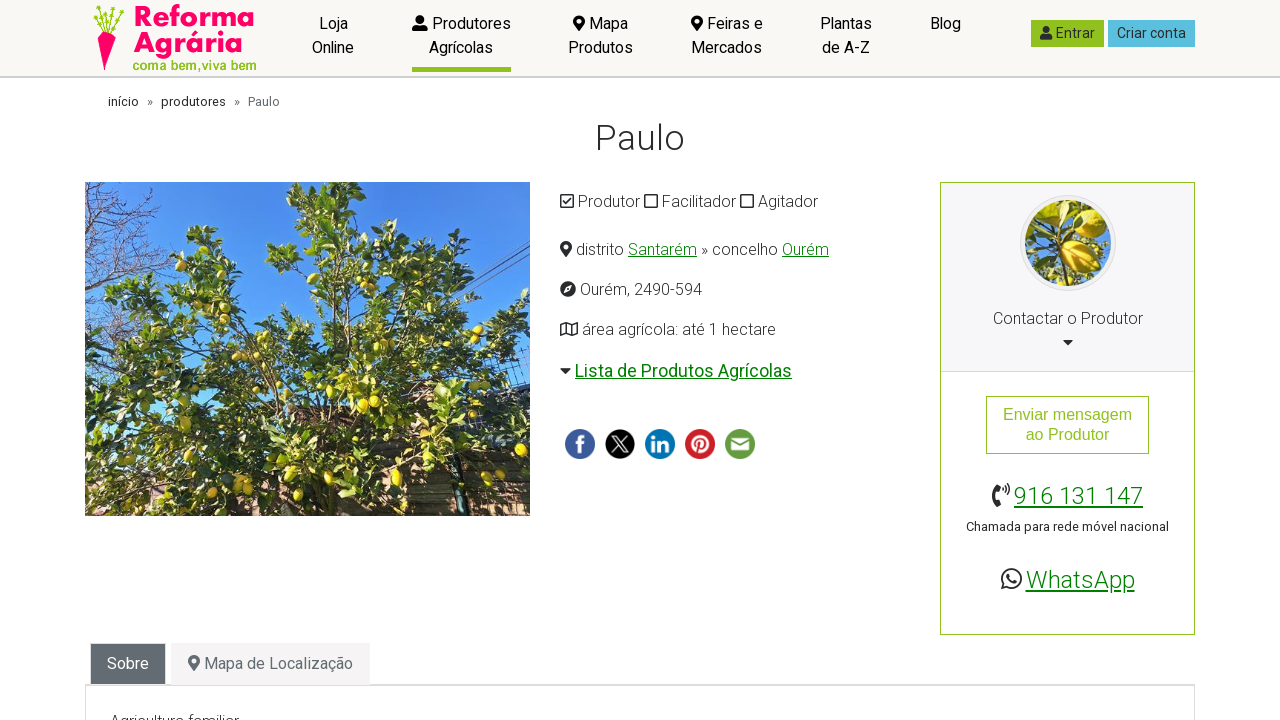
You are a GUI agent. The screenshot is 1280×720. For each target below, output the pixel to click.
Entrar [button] (1067, 33)
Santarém (662, 249)
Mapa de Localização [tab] (270, 663)
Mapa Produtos (600, 35)
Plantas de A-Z (846, 35)
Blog (945, 23)
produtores (193, 101)
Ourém (805, 249)
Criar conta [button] (1151, 33)
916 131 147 (1078, 496)
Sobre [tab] (128, 663)
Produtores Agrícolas (461, 35)
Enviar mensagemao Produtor (1067, 424)
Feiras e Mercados (727, 35)
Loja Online (333, 35)
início (123, 101)
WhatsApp (1080, 580)
